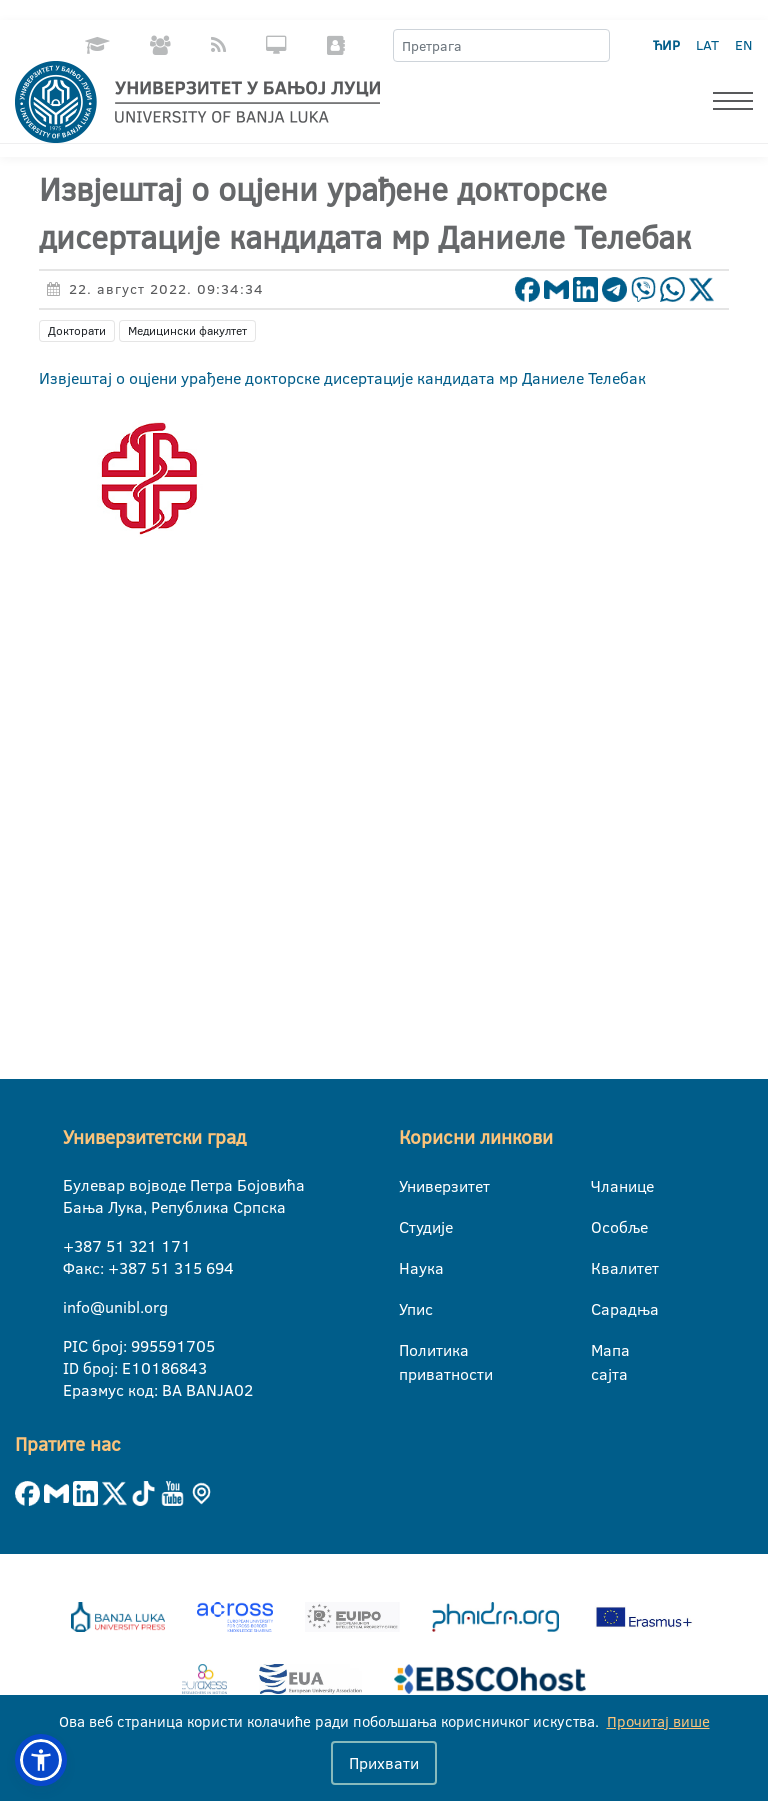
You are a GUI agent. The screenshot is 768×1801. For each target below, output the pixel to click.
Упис (411, 1309)
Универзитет (411, 1186)
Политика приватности (411, 1351)
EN (743, 45)
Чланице (603, 1186)
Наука (411, 1268)
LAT (707, 45)
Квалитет (603, 1268)
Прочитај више (658, 1721)
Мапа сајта (603, 1351)
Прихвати (384, 1763)
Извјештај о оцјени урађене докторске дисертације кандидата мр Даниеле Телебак (342, 378)
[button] (41, 1760)
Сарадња (603, 1309)
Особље (603, 1227)
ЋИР (666, 45)
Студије (411, 1227)
